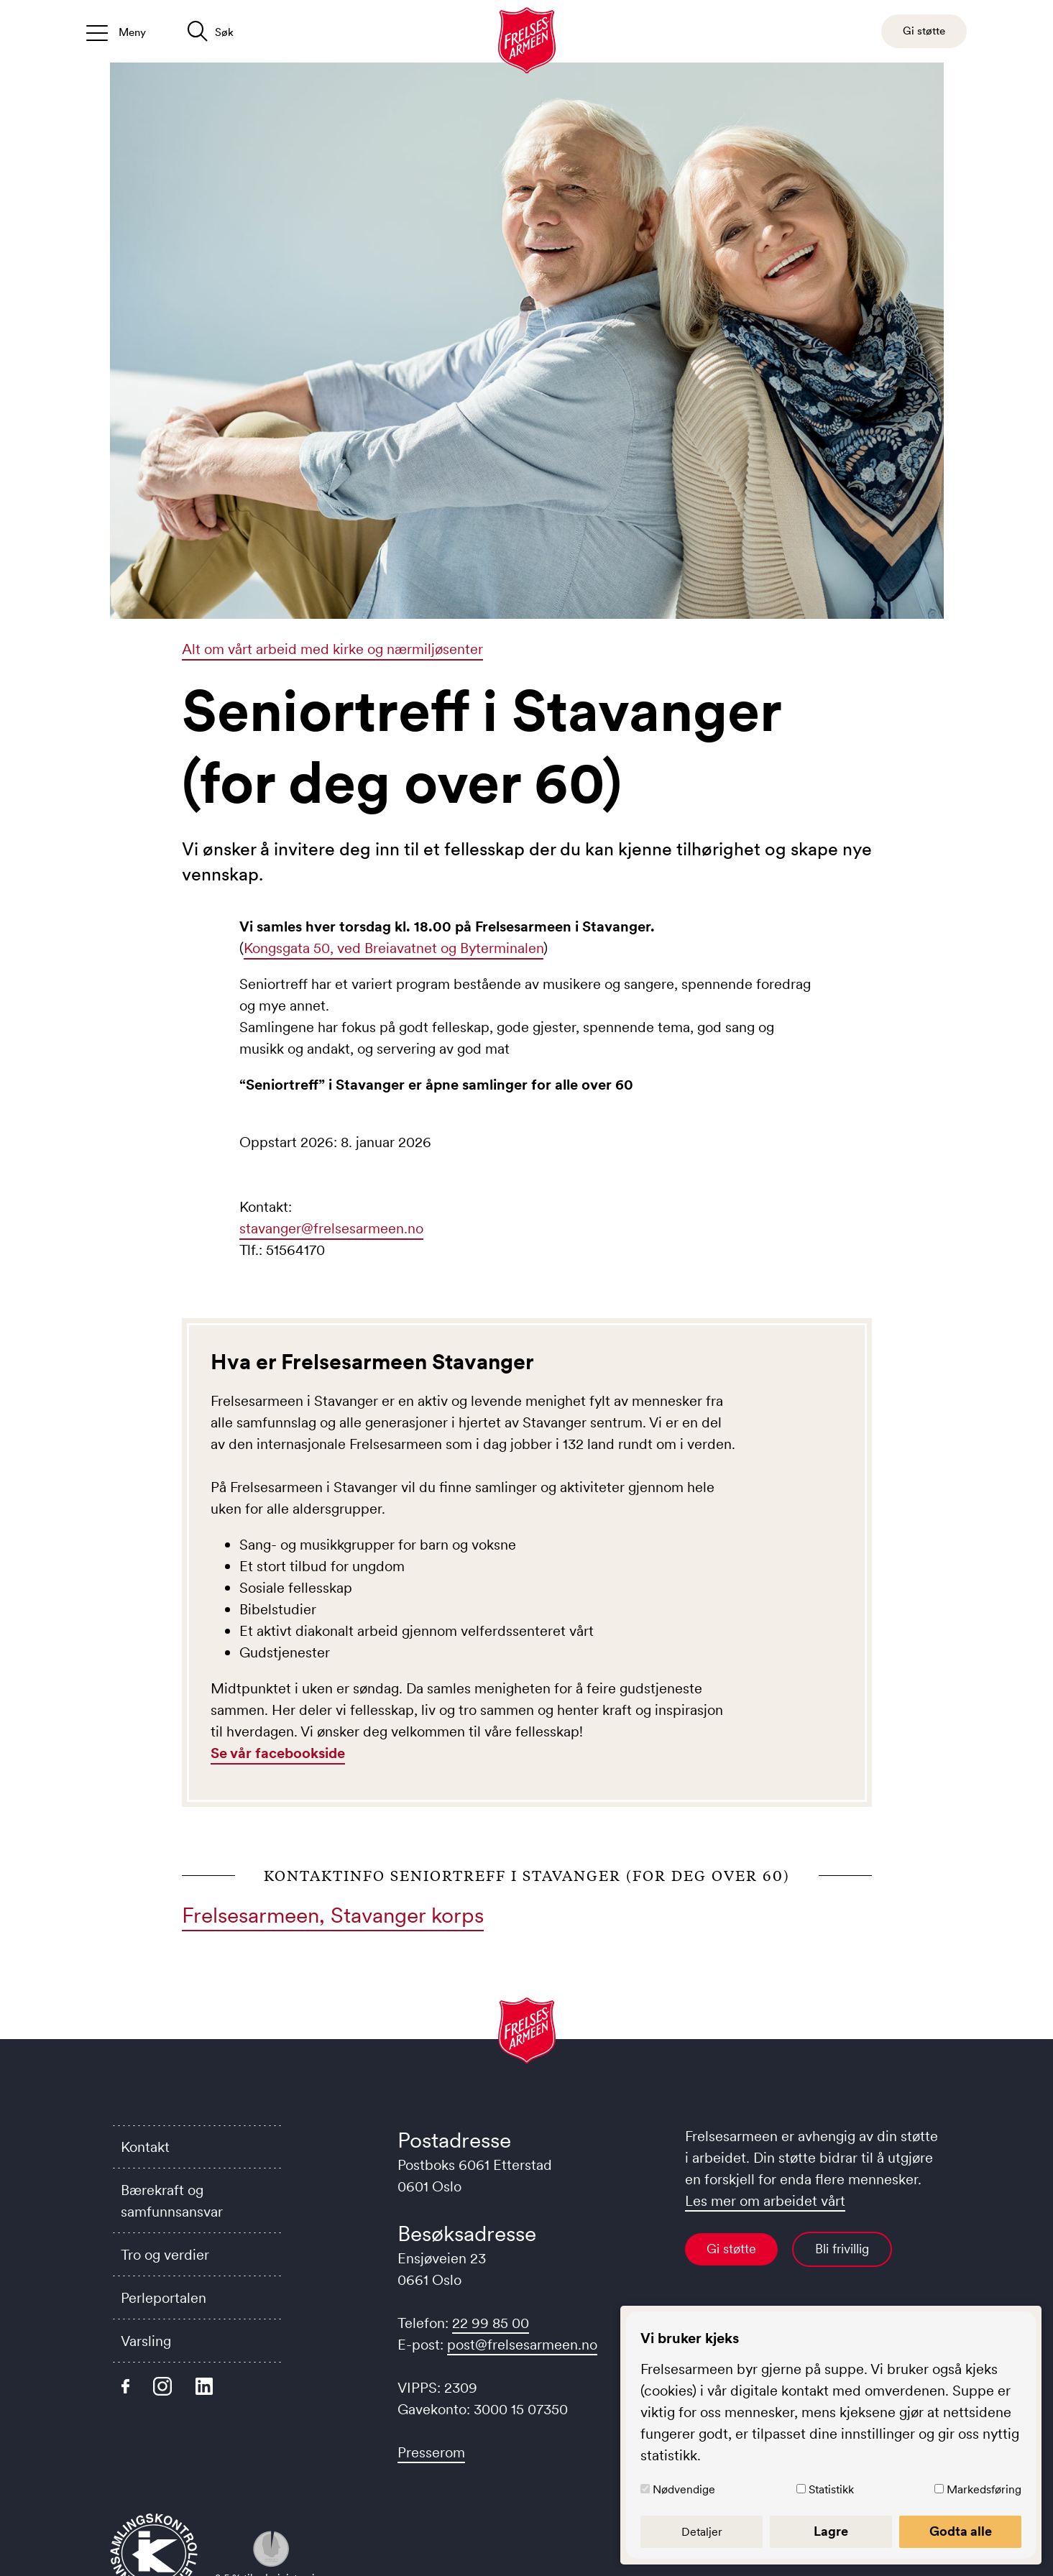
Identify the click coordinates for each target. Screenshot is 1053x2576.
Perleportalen (163, 2297)
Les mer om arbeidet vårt (765, 2200)
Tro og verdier (165, 2254)
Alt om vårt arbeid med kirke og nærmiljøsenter (332, 649)
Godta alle (960, 2531)
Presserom (431, 2452)
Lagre (831, 2531)
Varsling (146, 2341)
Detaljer (701, 2531)
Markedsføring (984, 2489)
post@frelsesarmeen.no (522, 2344)
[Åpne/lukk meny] (116, 31)
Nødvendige (684, 2489)
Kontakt (145, 2147)
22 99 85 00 (490, 2323)
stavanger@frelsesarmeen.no (331, 1228)
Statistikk (831, 2489)
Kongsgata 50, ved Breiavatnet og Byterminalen (393, 948)
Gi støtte (731, 2249)
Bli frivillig (842, 2249)
